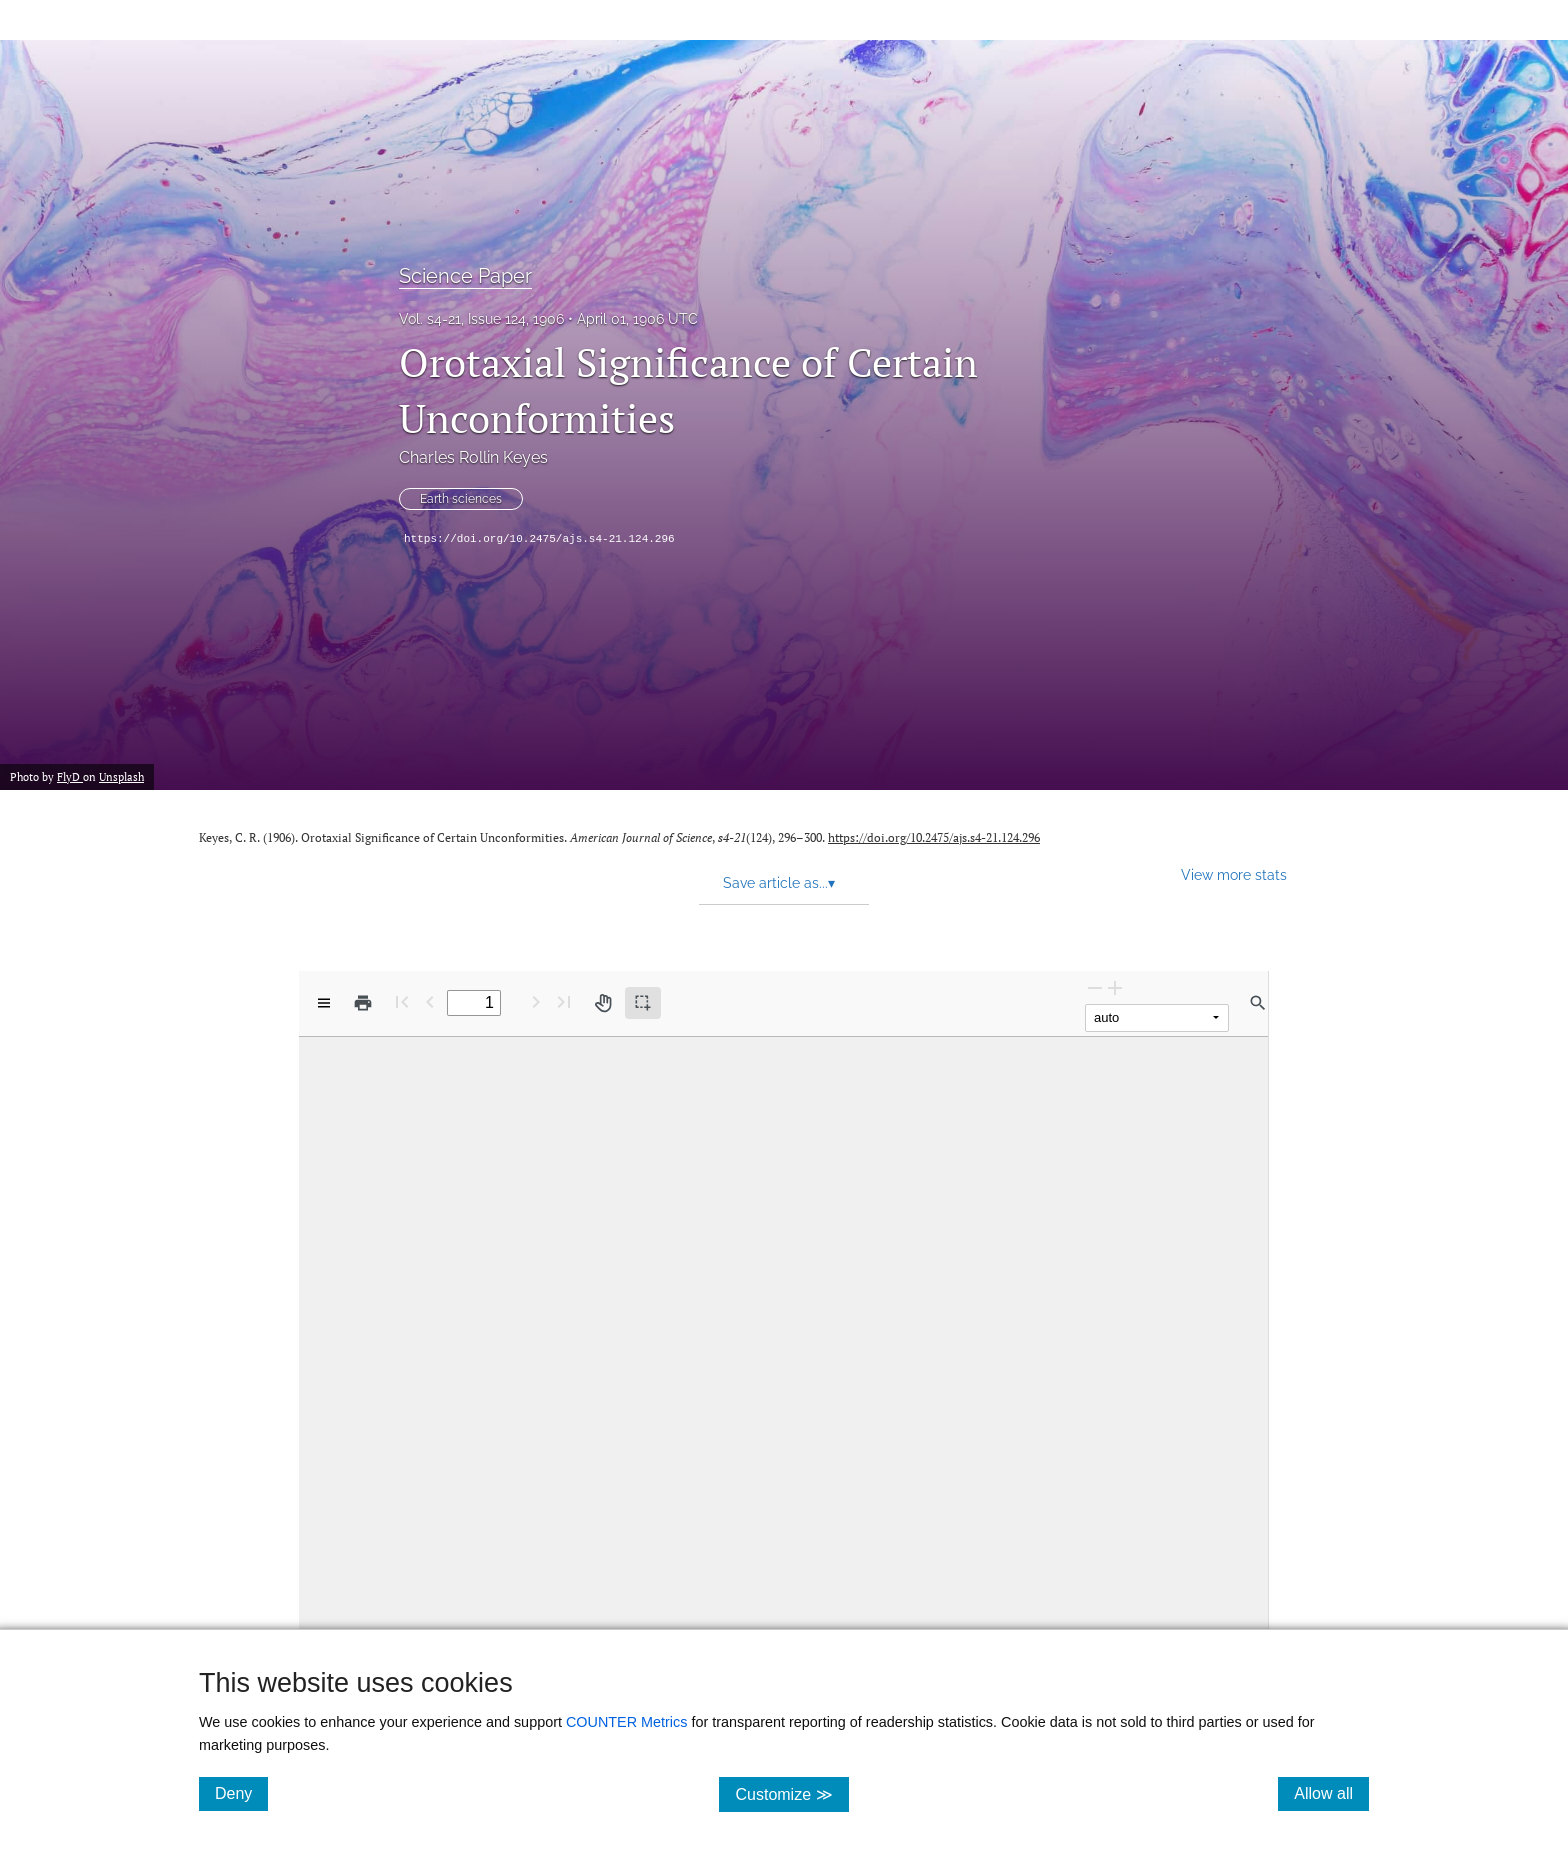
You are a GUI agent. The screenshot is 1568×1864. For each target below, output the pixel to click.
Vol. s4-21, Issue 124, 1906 (481, 319)
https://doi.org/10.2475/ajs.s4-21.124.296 (539, 539)
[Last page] (564, 1001)
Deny (241, 1793)
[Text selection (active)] (643, 1003)
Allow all (1331, 1793)
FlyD (70, 777)
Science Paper (465, 276)
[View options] (324, 1003)
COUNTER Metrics (627, 1722)
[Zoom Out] (1095, 987)
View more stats (1234, 874)
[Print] (363, 1003)
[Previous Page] (430, 1001)
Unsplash (121, 777)
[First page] (402, 1001)
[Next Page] (536, 1001)
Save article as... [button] (779, 883)
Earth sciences (461, 499)
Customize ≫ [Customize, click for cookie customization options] (791, 1793)
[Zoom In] (1115, 987)
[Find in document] (1258, 1003)
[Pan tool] (603, 1003)
